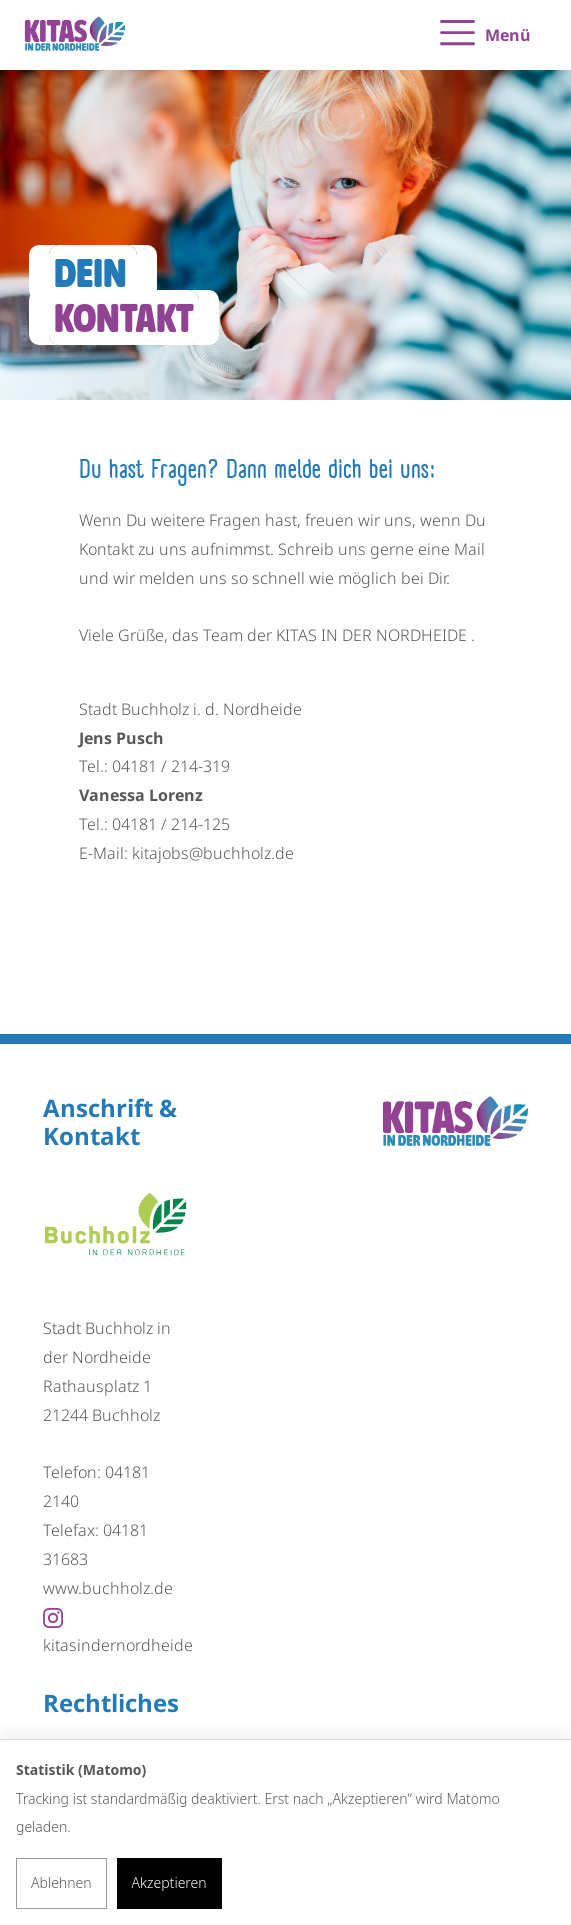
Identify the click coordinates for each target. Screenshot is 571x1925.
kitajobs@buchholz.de (213, 853)
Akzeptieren (169, 1882)
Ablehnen (61, 1882)
